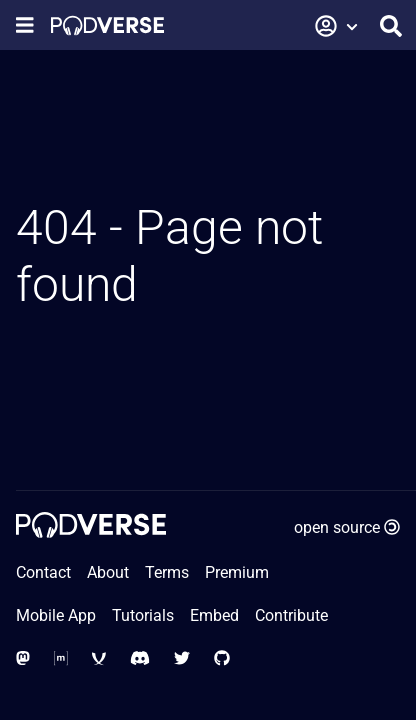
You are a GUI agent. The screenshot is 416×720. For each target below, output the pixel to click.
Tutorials (143, 615)
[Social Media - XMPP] (99, 658)
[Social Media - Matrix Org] (61, 658)
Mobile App (56, 615)
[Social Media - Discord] (140, 658)
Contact (43, 572)
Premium (237, 572)
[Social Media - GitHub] (222, 658)
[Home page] (107, 25)
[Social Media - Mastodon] (23, 658)
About (108, 572)
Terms (167, 572)
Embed (214, 615)
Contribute (291, 615)
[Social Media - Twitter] (182, 658)
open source (347, 527)
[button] (337, 26)
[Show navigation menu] (25, 25)
